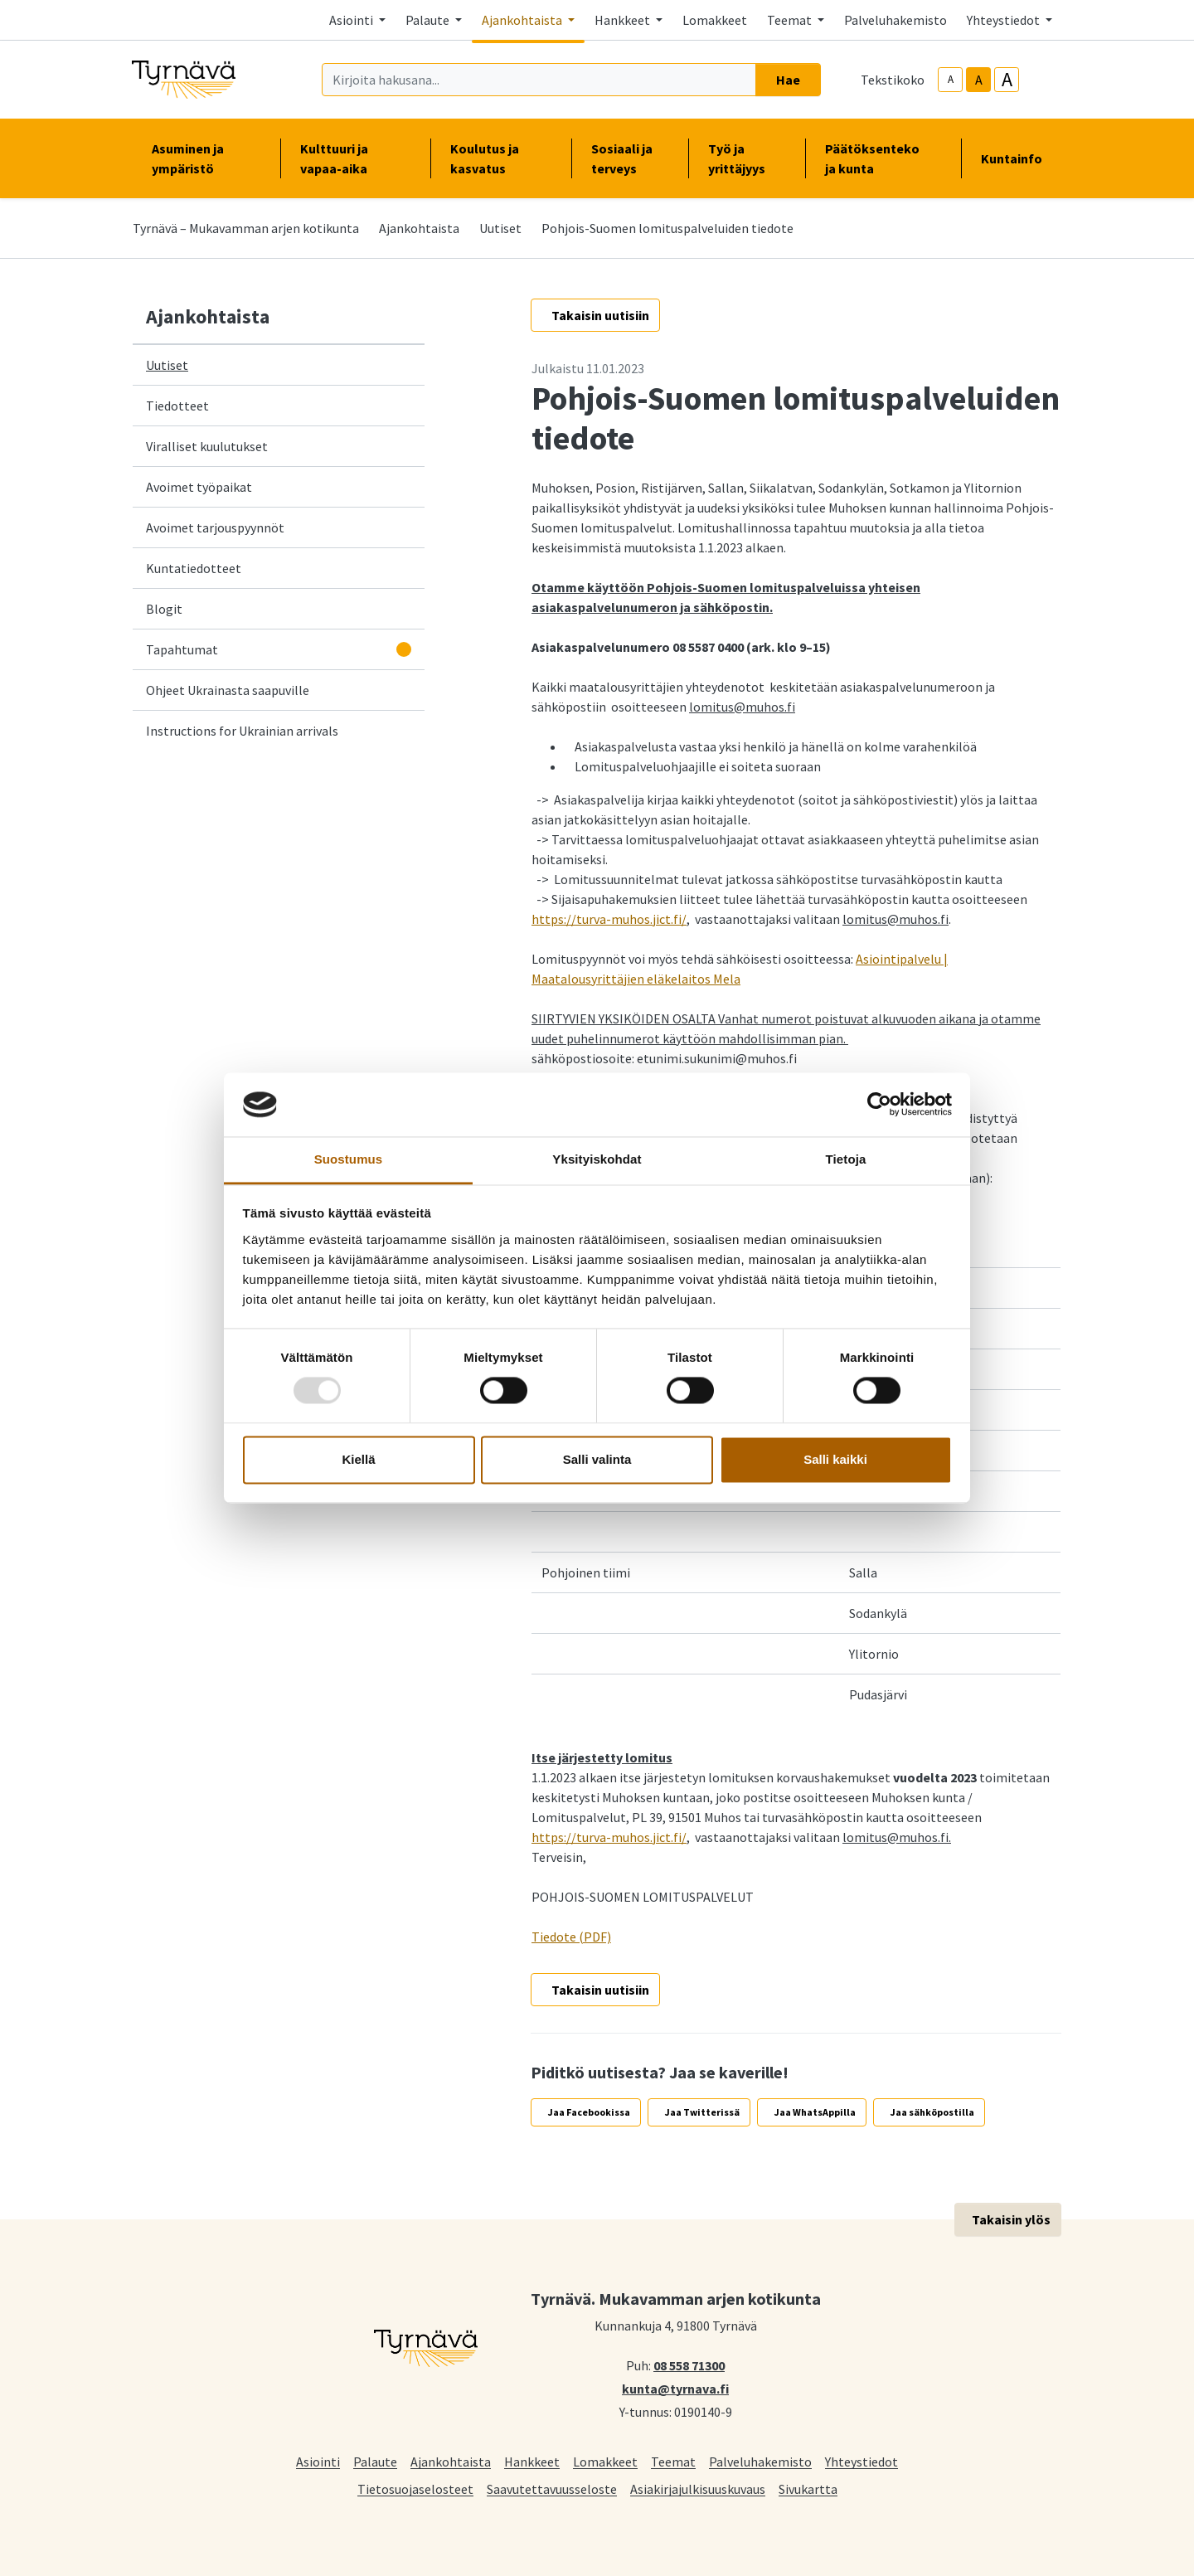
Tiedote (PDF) (571, 1936)
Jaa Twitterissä (702, 2112)
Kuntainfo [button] (1018, 158)
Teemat (673, 2461)
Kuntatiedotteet (193, 568)
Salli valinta (597, 1459)
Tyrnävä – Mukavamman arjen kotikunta (246, 228)
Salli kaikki (835, 1459)
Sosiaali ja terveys (622, 158)
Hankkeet (532, 2461)
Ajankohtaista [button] (523, 20)
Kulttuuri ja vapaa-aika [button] (355, 158)
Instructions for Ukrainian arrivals (242, 730)
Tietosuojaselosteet (415, 2488)
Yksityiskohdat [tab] (596, 1159)
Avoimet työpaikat (199, 487)
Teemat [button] (790, 20)
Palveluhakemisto (895, 20)
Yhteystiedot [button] (1004, 20)
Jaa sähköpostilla (932, 2112)
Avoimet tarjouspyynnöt (215, 527)
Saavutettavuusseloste (552, 2488)
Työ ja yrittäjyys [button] (746, 158)
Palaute (375, 2461)
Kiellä (358, 1459)
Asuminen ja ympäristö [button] (206, 158)
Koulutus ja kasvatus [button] (500, 158)
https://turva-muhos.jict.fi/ (609, 919)
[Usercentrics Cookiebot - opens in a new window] (879, 1104)
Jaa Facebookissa (589, 2112)
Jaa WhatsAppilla (815, 2112)
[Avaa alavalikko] (403, 649)
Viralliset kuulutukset (207, 446)
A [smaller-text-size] (951, 79)
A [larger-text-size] (1007, 79)
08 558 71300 (689, 2364)
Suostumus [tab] (348, 1159)
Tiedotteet (177, 405)
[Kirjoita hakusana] (539, 79)
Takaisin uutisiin (600, 315)
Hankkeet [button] (624, 20)
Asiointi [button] (352, 20)
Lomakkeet (714, 20)
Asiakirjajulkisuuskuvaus (697, 2488)
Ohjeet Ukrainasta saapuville (227, 690)
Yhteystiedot (861, 2461)
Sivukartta (808, 2488)
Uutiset (500, 228)
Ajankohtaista (419, 228)
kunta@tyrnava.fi (675, 2387)
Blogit (164, 608)
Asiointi (318, 2461)
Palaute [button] (428, 20)
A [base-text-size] (979, 79)
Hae (788, 79)
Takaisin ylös (1011, 2219)
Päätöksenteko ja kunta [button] (883, 158)
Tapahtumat (182, 649)
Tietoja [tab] (846, 1159)
